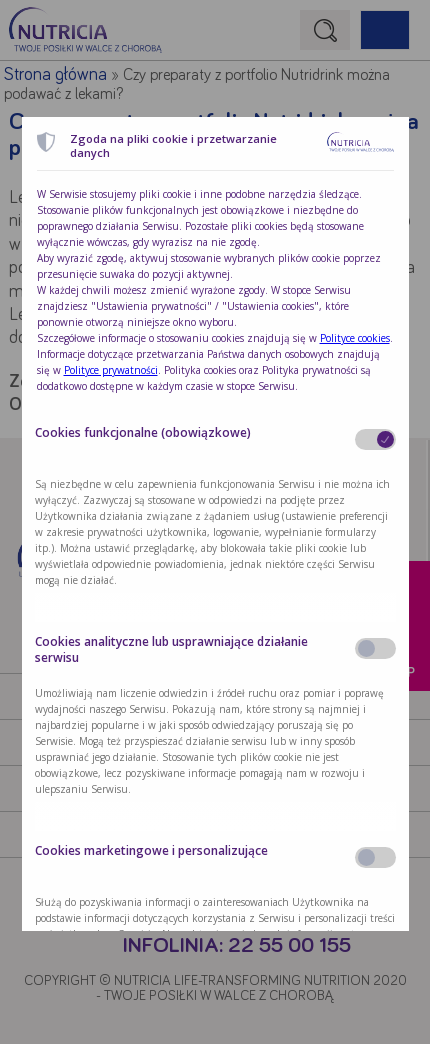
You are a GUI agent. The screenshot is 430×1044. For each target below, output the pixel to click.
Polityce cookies (355, 338)
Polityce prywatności (111, 370)
